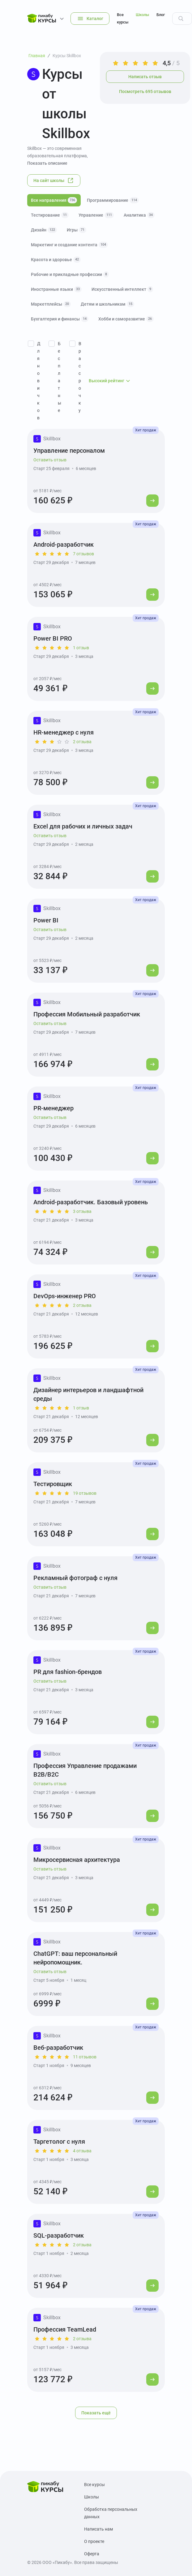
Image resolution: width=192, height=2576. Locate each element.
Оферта (91, 2553)
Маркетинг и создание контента (69, 245)
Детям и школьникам (107, 304)
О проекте (94, 2541)
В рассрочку (80, 377)
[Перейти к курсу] (152, 500)
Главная (36, 55)
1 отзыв (81, 647)
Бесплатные (59, 377)
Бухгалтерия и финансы (59, 319)
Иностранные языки (56, 289)
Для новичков (39, 380)
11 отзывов (84, 2056)
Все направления (54, 200)
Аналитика (139, 215)
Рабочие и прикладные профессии (70, 274)
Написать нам (98, 2529)
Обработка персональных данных (110, 2513)
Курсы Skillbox (67, 55)
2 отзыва (82, 741)
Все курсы (122, 18)
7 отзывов (83, 553)
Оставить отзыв (49, 459)
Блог (160, 14)
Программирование (113, 200)
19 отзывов (84, 1493)
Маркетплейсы (51, 304)
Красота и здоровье (56, 259)
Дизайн (44, 230)
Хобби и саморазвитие (126, 319)
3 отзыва (82, 1211)
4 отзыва (82, 2150)
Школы (142, 14)
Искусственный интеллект (122, 289)
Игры (76, 230)
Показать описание (47, 163)
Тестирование (50, 215)
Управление (96, 215)
